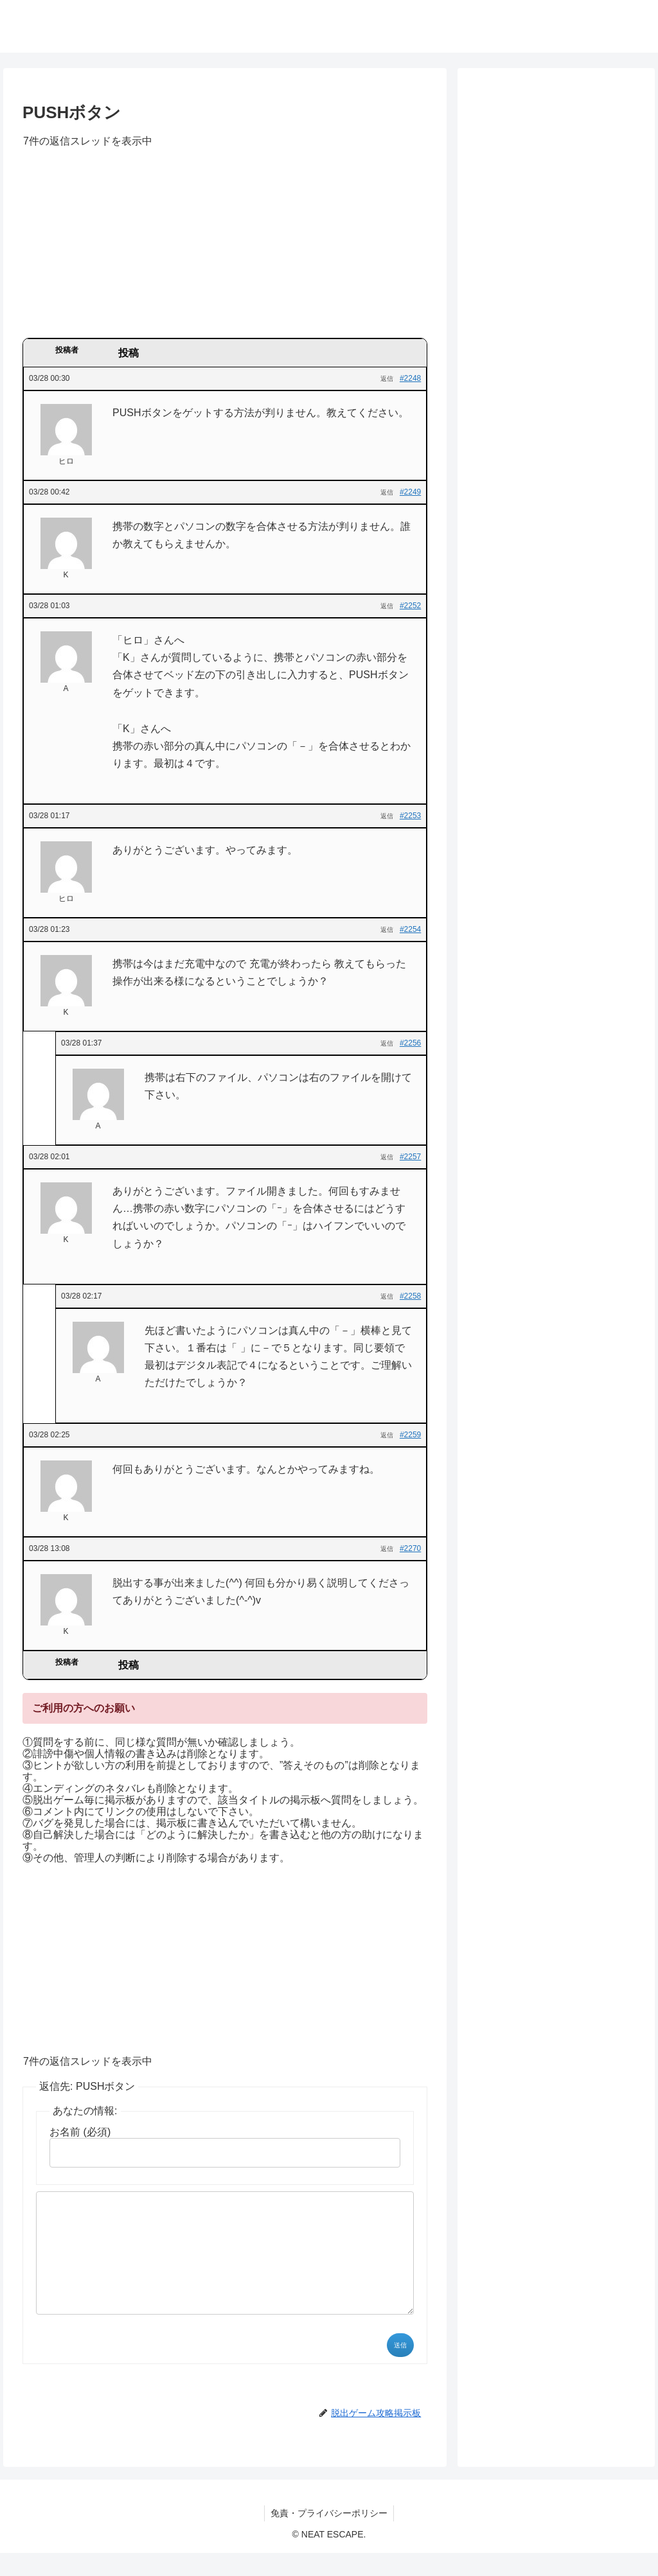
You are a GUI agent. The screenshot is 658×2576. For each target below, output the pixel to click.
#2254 (410, 929)
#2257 (410, 1156)
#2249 (410, 491)
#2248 (410, 378)
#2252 (410, 605)
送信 (400, 2368)
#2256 (410, 1042)
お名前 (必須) (80, 2131)
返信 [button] (386, 378)
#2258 (410, 1296)
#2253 (410, 815)
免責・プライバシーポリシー (329, 2536)
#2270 (410, 1548)
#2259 (410, 1434)
